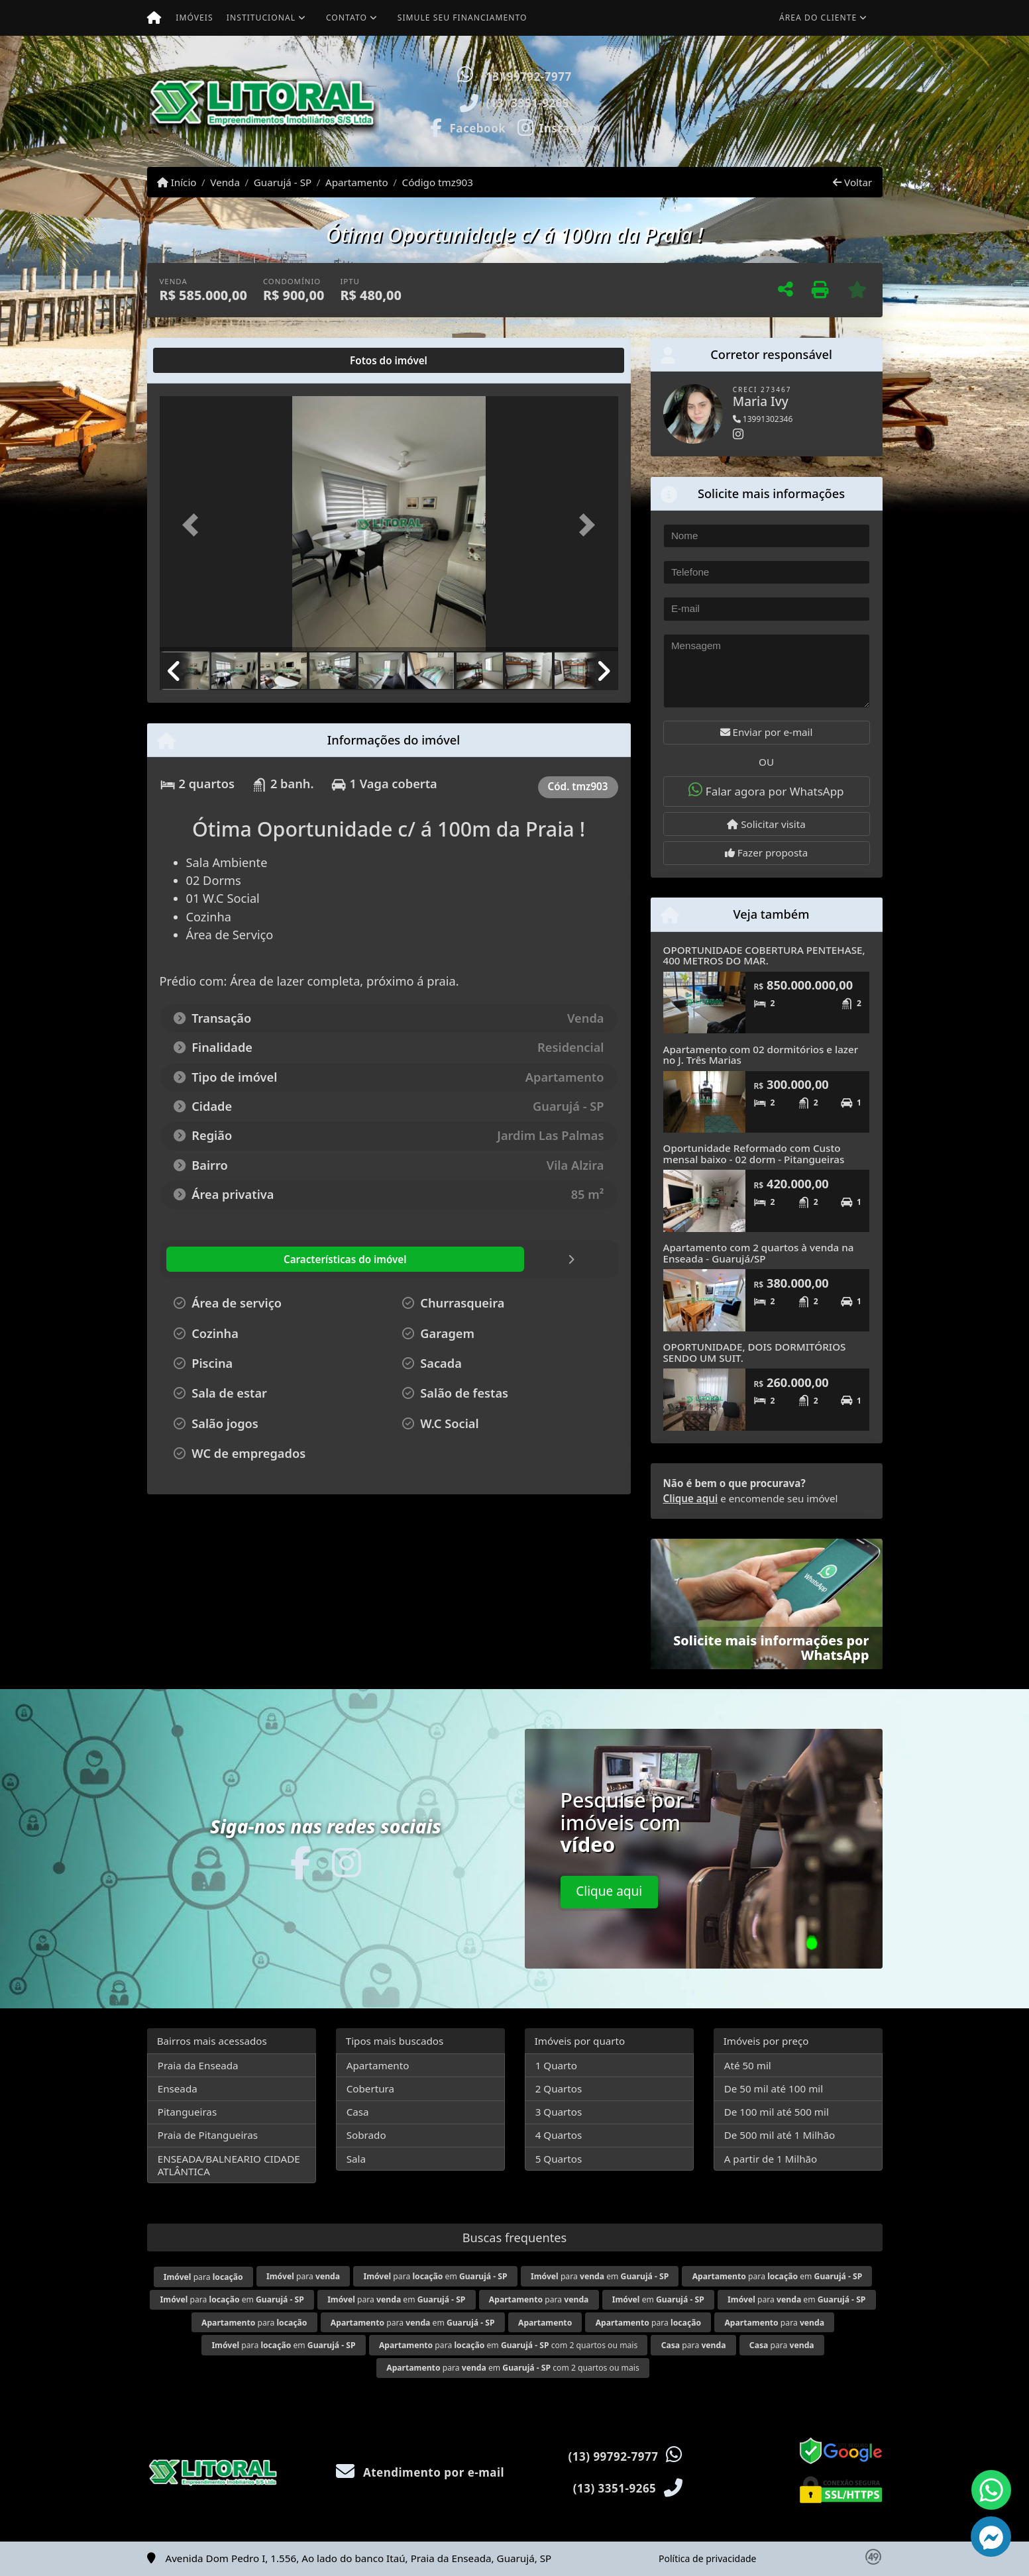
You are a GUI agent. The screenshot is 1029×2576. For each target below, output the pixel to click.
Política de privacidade (707, 2558)
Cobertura (370, 2088)
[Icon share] (467, 126)
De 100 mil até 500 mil (776, 2111)
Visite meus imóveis (804, 129)
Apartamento (356, 182)
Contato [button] (346, 17)
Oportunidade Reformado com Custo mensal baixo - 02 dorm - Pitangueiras (754, 1153)
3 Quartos (558, 2111)
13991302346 (763, 419)
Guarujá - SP (282, 182)
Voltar (852, 182)
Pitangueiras (187, 2111)
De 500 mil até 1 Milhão (779, 2134)
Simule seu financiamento (462, 17)
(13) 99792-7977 (527, 76)
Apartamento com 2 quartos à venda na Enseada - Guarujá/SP (758, 1253)
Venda (225, 182)
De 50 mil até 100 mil (773, 2088)
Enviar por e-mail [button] (766, 732)
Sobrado (366, 2134)
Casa (358, 2111)
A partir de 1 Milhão (771, 2158)
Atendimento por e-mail (420, 2472)
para (203, 2277)
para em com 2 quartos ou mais (508, 2345)
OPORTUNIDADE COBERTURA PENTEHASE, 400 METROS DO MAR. (764, 955)
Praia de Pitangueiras (208, 2134)
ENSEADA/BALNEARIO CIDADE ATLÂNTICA (229, 2165)
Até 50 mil (747, 2065)
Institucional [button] (261, 17)
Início (177, 182)
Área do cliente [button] (818, 17)
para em (435, 2276)
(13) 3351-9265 (527, 103)
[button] (657, 101)
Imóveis (194, 17)
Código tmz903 (437, 182)
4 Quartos (558, 2134)
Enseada (177, 2088)
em (658, 2299)
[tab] (201, 360)
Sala (356, 2158)
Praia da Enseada (198, 2065)
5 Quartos (558, 2158)
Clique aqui (690, 1498)
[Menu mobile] (154, 18)
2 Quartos (558, 2088)
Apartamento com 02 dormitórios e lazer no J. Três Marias (761, 1055)
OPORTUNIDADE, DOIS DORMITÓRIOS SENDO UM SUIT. (754, 1352)
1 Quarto (556, 2065)
